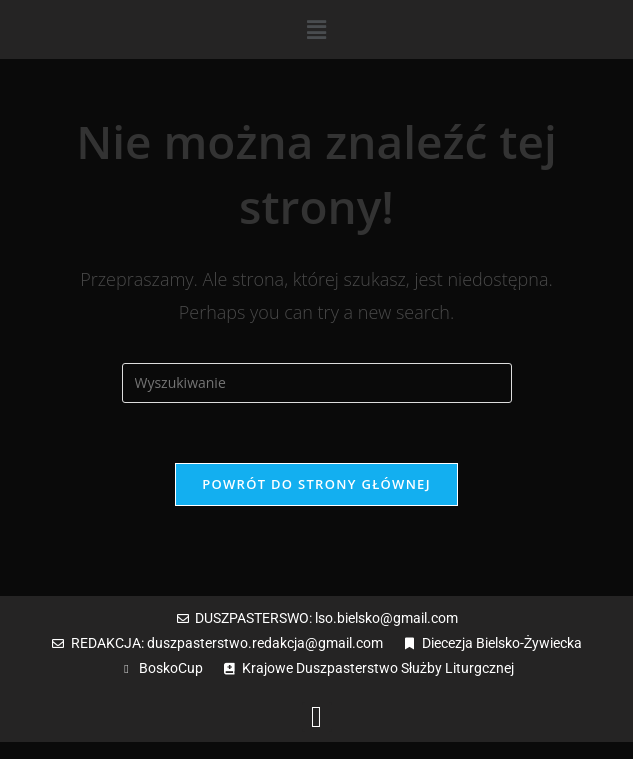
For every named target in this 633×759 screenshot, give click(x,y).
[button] (316, 29)
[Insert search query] (317, 383)
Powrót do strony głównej (316, 484)
